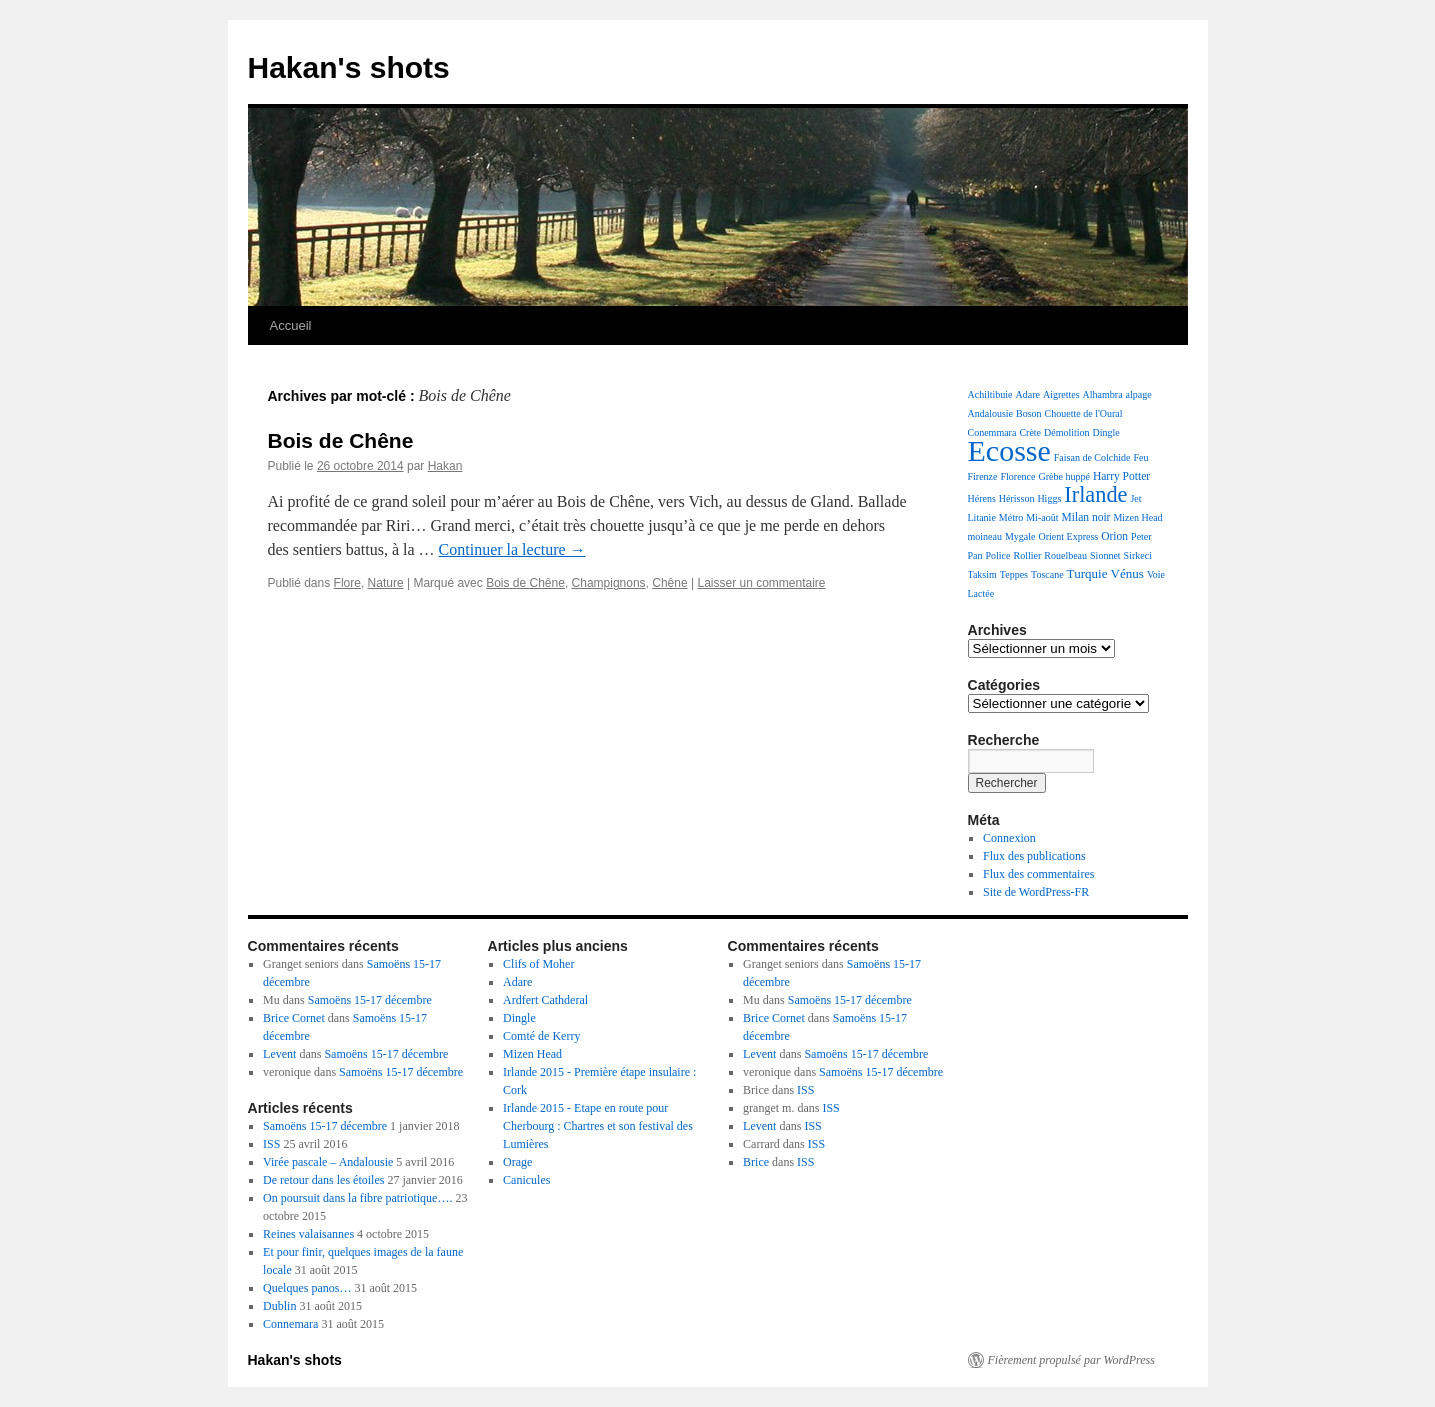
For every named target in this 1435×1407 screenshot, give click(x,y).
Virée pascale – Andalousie (328, 1162)
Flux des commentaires (1038, 874)
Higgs (1049, 498)
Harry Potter (1121, 476)
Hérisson (1017, 498)
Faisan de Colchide (1092, 457)
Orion (1114, 536)
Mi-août (1042, 517)
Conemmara (992, 432)
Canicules (526, 1180)
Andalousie (991, 413)
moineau (985, 536)
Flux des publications (1034, 856)
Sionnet (1105, 555)
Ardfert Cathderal (545, 1000)
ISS (271, 1144)
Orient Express (1068, 536)
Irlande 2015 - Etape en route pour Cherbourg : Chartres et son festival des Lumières (598, 1126)
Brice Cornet (294, 1018)
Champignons (609, 583)
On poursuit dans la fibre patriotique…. (357, 1198)
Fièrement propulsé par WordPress (1071, 1360)
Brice (756, 1162)
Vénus (1127, 573)
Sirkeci (1138, 555)
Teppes (1014, 574)
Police (998, 555)
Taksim (982, 574)
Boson (1029, 413)
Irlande (1095, 494)
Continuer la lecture (512, 549)
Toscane (1047, 574)
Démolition (1067, 432)
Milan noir (1086, 517)
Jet (1135, 498)
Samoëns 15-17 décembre (370, 1000)
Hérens (982, 498)
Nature (386, 583)
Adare (1028, 394)
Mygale (1020, 536)
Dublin (279, 1306)
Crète (1030, 432)
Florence (1018, 476)
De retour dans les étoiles (323, 1180)
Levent (279, 1054)
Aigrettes (1061, 394)
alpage (1139, 394)
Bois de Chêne (341, 440)
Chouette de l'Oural (1084, 413)
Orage (517, 1162)
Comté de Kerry (541, 1036)
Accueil (291, 325)
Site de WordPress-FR (1036, 892)
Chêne (669, 583)
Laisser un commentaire (761, 583)
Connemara (290, 1324)
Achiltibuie (990, 394)
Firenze (983, 476)
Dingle (1106, 432)
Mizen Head (1137, 517)
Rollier (1028, 555)
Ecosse (1009, 450)
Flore (347, 583)
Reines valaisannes (308, 1234)
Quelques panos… (307, 1288)
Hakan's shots (349, 67)
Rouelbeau (1065, 555)
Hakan (445, 466)
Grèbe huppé (1064, 476)
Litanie (982, 517)
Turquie (1087, 573)
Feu (1140, 457)
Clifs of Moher (538, 964)
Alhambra (1103, 394)
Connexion (1009, 838)
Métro (1011, 517)
